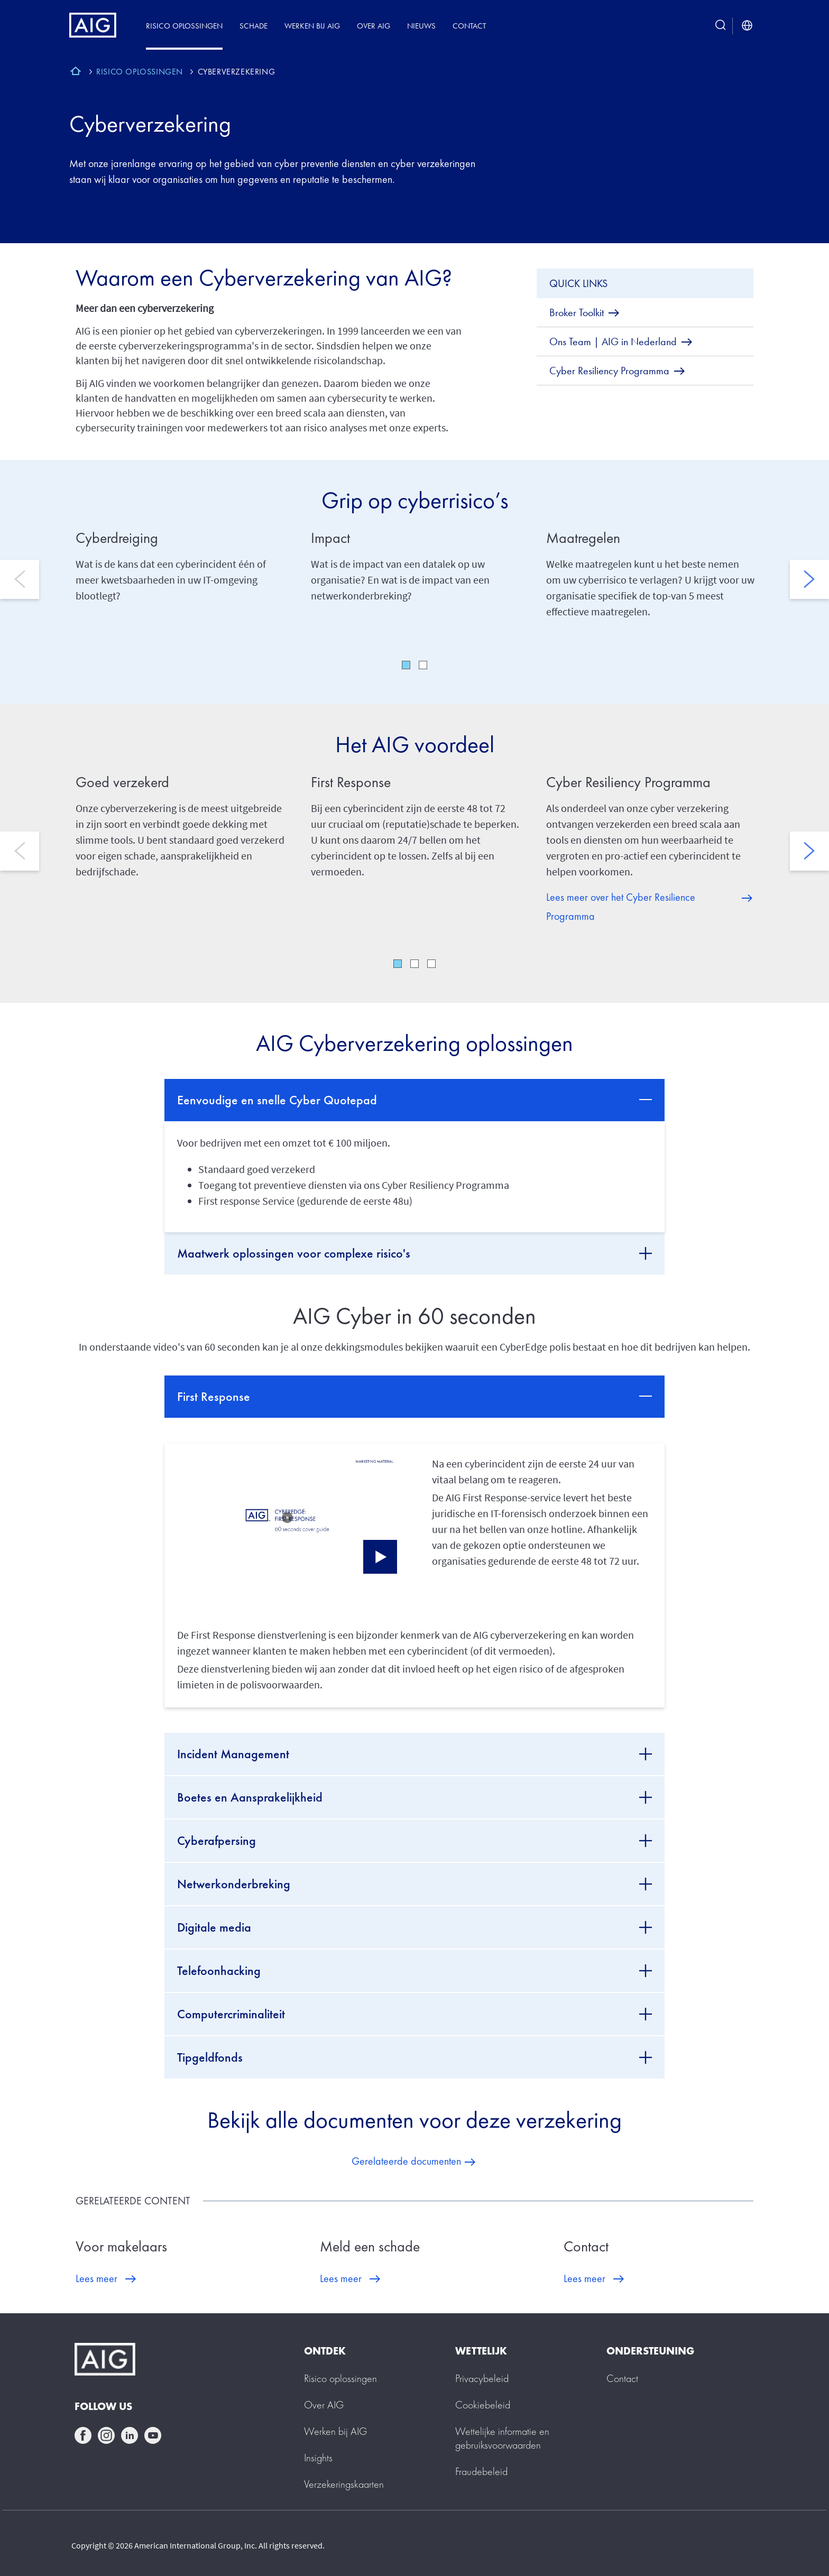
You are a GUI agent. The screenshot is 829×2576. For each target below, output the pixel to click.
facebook (83, 2435)
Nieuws (421, 26)
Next (809, 579)
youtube (152, 2435)
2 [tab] (423, 665)
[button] (287, 1515)
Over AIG (373, 26)
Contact (469, 26)
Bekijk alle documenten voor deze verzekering (414, 2120)
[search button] (720, 26)
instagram (106, 2435)
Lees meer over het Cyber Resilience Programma (620, 906)
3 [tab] (431, 963)
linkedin (129, 2435)
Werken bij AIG (312, 26)
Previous (19, 579)
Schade (254, 26)
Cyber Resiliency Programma (628, 782)
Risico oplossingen (184, 26)
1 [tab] (406, 665)
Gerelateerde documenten (406, 2161)
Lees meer (96, 2278)
